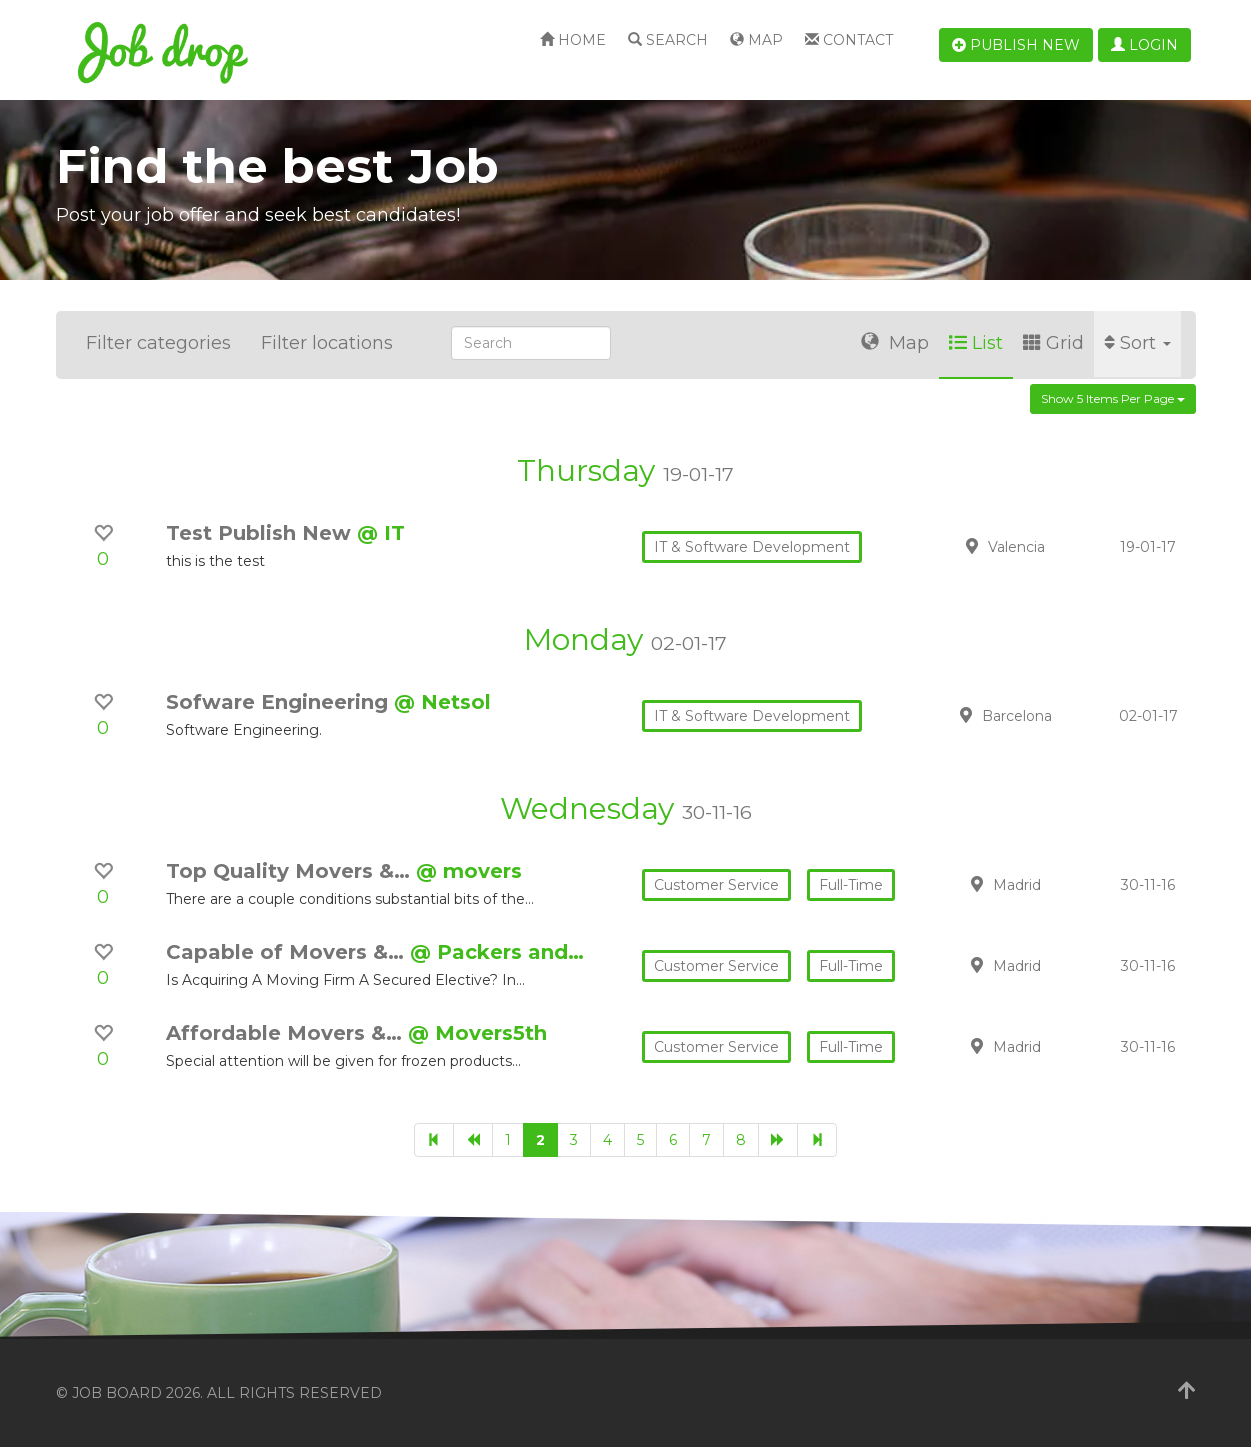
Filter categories (158, 343)
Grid (1053, 343)
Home (573, 40)
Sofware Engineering (280, 702)
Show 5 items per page (1113, 398)
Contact (849, 40)
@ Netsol (442, 702)
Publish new (1016, 45)
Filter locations (327, 343)
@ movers (469, 871)
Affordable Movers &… (287, 1033)
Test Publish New (261, 533)
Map (756, 40)
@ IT (381, 533)
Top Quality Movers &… (291, 871)
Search (668, 40)
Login (1144, 45)
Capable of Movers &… (288, 952)
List (976, 343)
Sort (1137, 343)
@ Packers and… (497, 952)
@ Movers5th (477, 1033)
